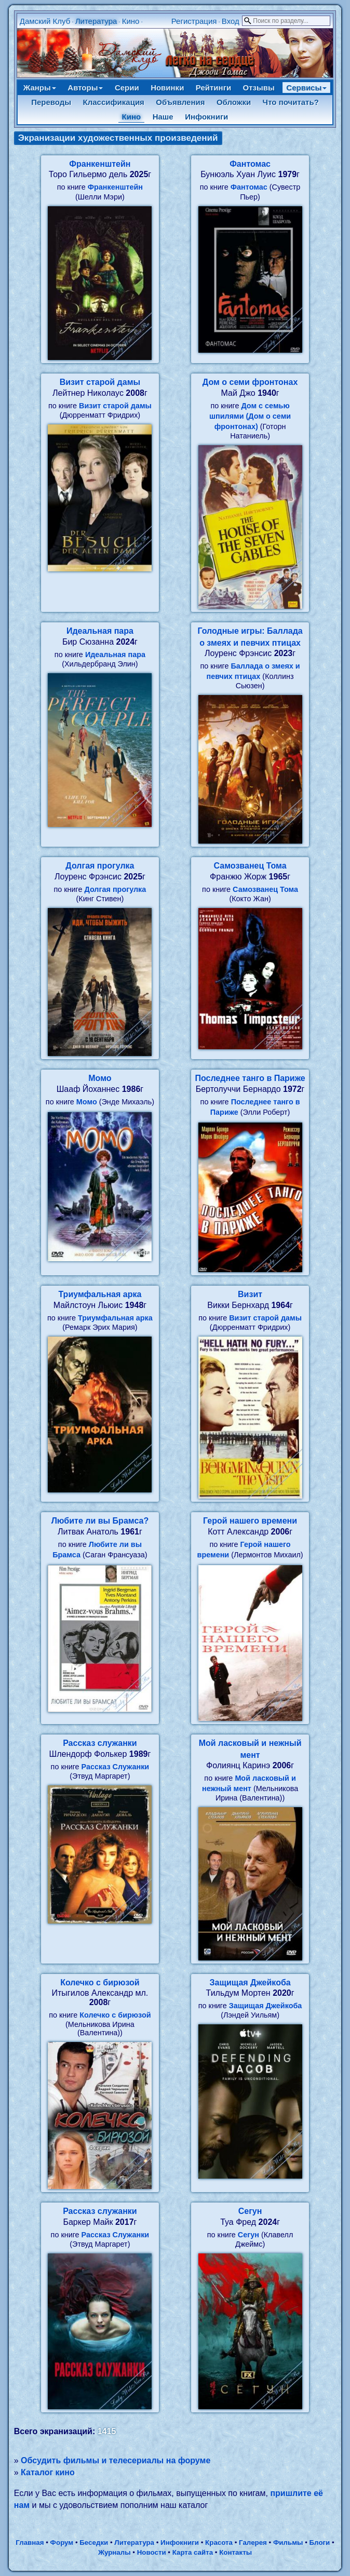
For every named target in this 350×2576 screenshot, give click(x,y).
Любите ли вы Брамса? (100, 1520)
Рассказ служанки (100, 1743)
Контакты (235, 2552)
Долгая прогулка (99, 865)
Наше (163, 116)
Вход (230, 21)
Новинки (167, 87)
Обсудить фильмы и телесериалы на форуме (115, 2460)
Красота (219, 2542)
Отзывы (259, 87)
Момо (99, 1078)
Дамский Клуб (45, 21)
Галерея (253, 2542)
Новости (151, 2552)
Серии (127, 87)
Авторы (85, 87)
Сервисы (306, 87)
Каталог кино (48, 2472)
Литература (96, 21)
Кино (131, 21)
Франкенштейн (99, 163)
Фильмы (288, 2542)
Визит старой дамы (100, 382)
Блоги (319, 2542)
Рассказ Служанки (116, 1767)
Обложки (234, 102)
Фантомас (250, 163)
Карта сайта (192, 2552)
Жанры (39, 87)
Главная (30, 2542)
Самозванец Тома (250, 865)
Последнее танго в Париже (250, 1078)
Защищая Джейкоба (249, 1982)
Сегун (250, 2211)
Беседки (93, 2542)
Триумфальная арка (99, 1294)
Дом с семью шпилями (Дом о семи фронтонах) (250, 416)
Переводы (51, 102)
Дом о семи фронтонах (250, 382)
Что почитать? (291, 102)
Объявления (180, 102)
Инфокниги (206, 116)
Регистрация (194, 21)
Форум (62, 2542)
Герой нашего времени (250, 1520)
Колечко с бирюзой (100, 1982)
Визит (250, 1294)
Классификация (113, 102)
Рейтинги (213, 87)
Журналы (114, 2552)
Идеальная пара (99, 630)
